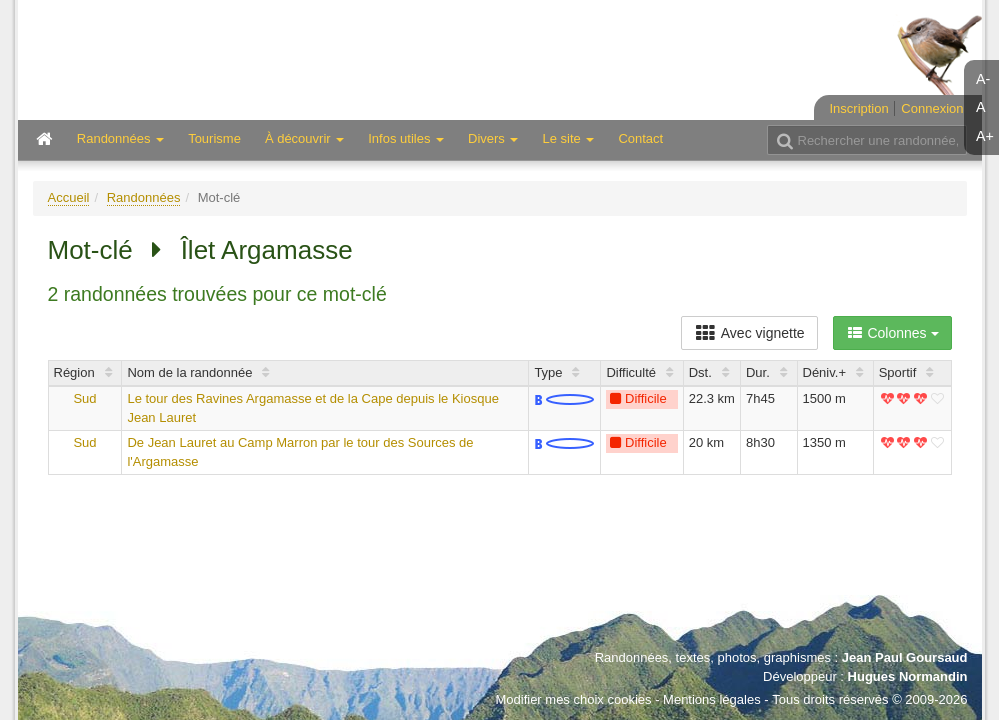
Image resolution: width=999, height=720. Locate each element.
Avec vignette (749, 333)
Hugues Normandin (908, 676)
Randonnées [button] (120, 138)
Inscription (858, 108)
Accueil (69, 197)
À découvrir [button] (304, 138)
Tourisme (214, 138)
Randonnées (144, 197)
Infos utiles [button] (406, 138)
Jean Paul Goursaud (905, 657)
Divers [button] (493, 138)
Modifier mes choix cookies (573, 699)
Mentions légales (712, 699)
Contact (640, 138)
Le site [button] (568, 138)
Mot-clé (90, 250)
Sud (84, 398)
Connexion (932, 108)
